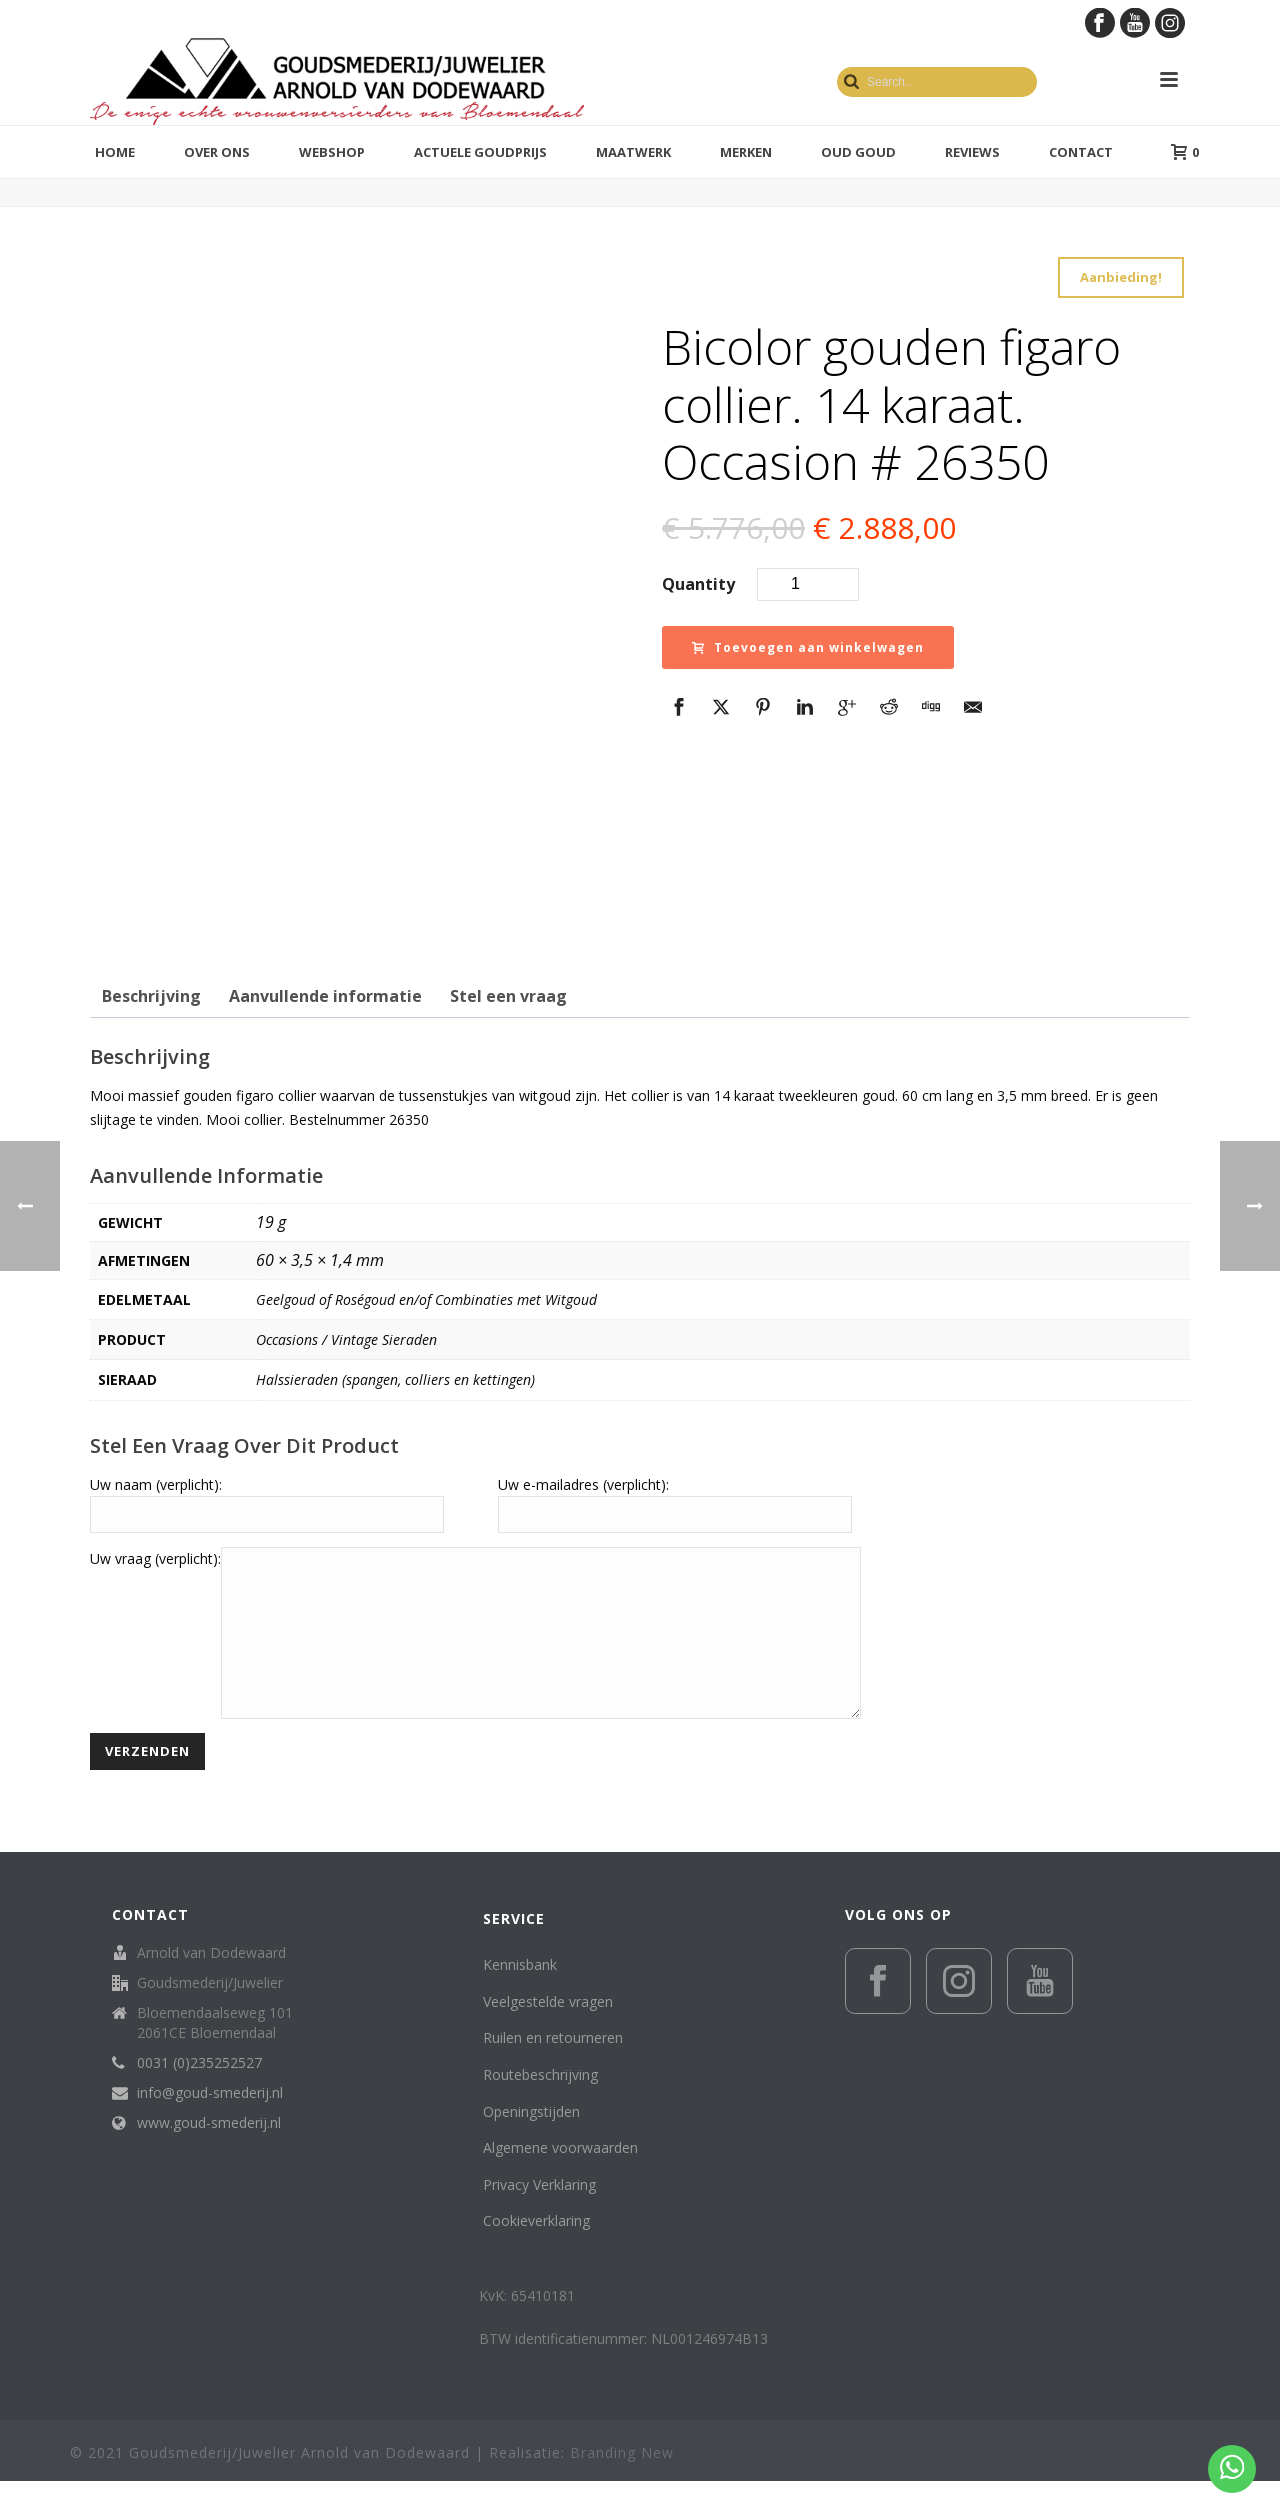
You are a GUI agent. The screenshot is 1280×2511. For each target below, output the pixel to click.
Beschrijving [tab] (151, 996)
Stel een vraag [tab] (508, 996)
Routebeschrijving (540, 2104)
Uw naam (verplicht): (156, 1484)
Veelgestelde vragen (548, 2031)
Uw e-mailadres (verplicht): (583, 1484)
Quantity (698, 584)
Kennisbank (520, 1994)
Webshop (332, 152)
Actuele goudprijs (480, 152)
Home (115, 152)
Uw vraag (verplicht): (155, 1558)
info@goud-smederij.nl (210, 2123)
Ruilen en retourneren (553, 2067)
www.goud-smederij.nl (209, 2153)
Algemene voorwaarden (560, 2177)
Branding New (622, 2482)
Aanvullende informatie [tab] (325, 996)
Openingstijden (531, 2141)
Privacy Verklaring (539, 2214)
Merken (746, 152)
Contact (1081, 152)
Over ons (217, 152)
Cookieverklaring (536, 2250)
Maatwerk (633, 152)
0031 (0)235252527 (199, 2093)
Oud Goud (858, 152)
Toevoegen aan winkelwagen (808, 647)
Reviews (972, 152)
